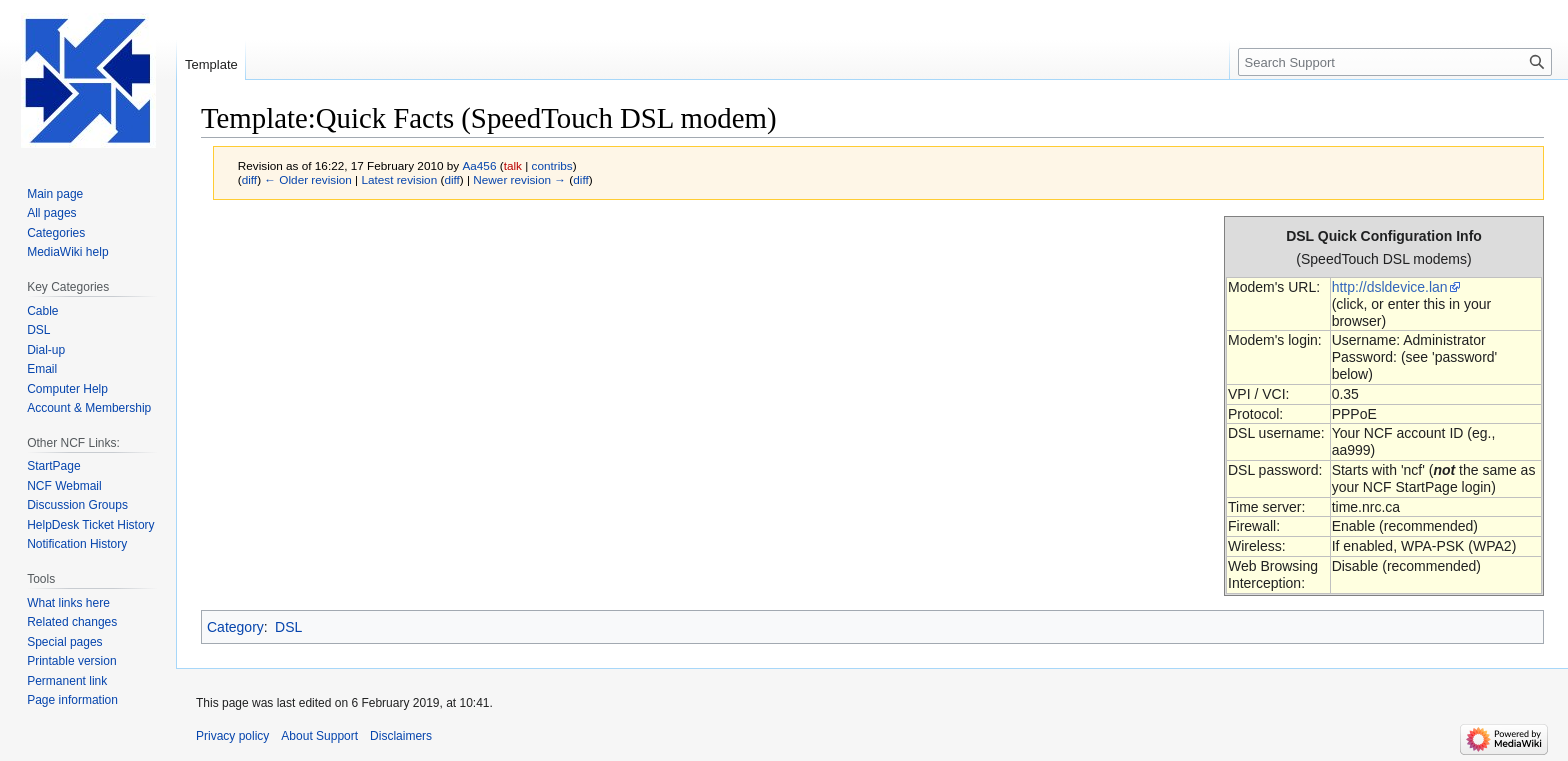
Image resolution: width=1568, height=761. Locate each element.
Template (211, 64)
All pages (51, 213)
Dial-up (46, 350)
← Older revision (308, 179)
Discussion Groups (77, 505)
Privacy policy (232, 736)
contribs (552, 165)
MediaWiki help (67, 252)
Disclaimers (401, 736)
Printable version (71, 661)
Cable (42, 311)
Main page (55, 194)
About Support (319, 736)
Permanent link (67, 681)
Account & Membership (89, 408)
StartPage (53, 466)
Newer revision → (519, 179)
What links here (68, 603)
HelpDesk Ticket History (90, 525)
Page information (72, 700)
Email (42, 369)
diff (249, 179)
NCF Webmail (64, 486)
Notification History (77, 544)
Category (235, 627)
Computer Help (67, 389)
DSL (288, 627)
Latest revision (399, 179)
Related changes (72, 622)
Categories (56, 233)
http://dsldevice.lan (1390, 287)
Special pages (64, 642)
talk (513, 165)
